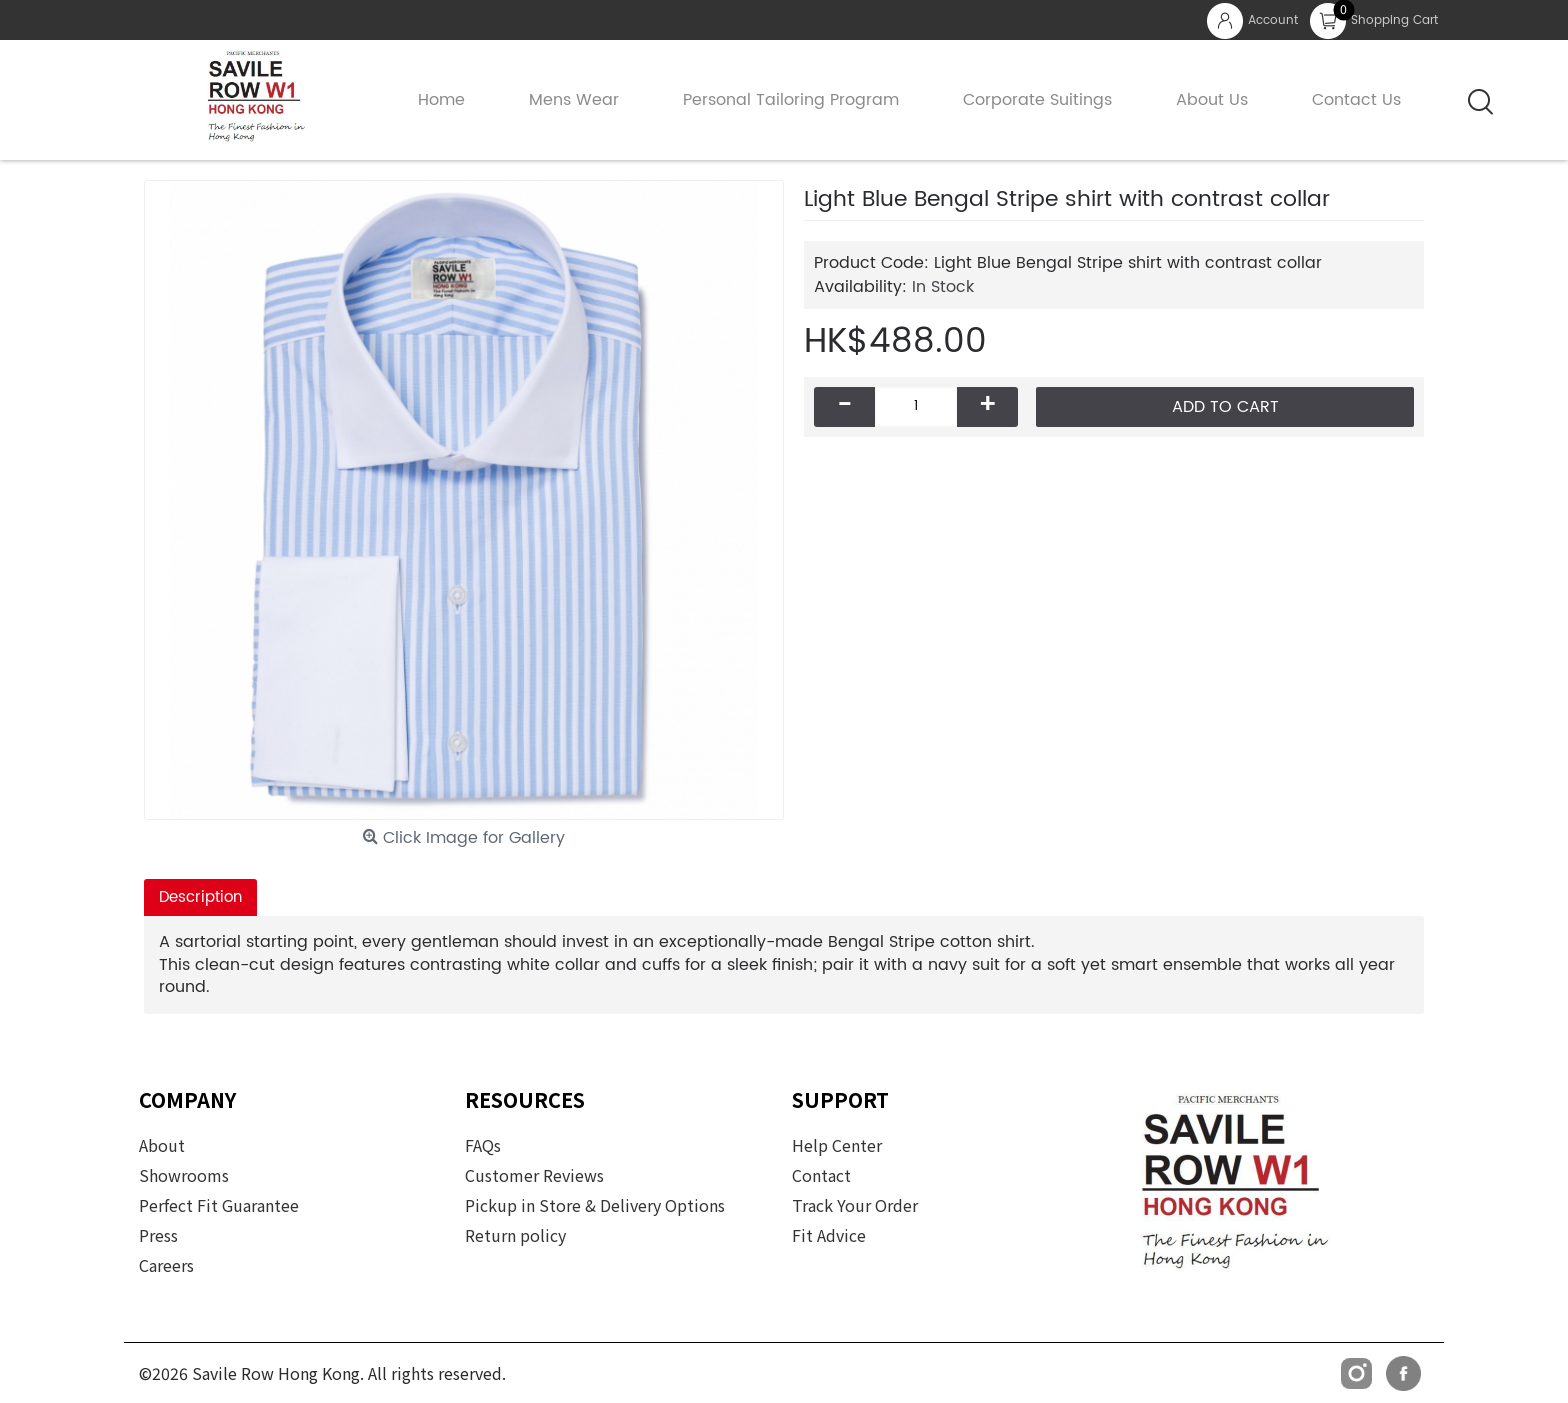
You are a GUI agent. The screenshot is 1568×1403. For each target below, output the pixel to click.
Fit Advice (829, 1235)
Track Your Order (855, 1205)
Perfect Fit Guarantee (219, 1205)
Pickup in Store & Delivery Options (595, 1205)
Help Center (837, 1145)
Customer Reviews (534, 1175)
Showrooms (184, 1175)
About (162, 1145)
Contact (821, 1175)
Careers (166, 1265)
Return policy (515, 1235)
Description (200, 897)
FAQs (483, 1145)
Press (158, 1235)
